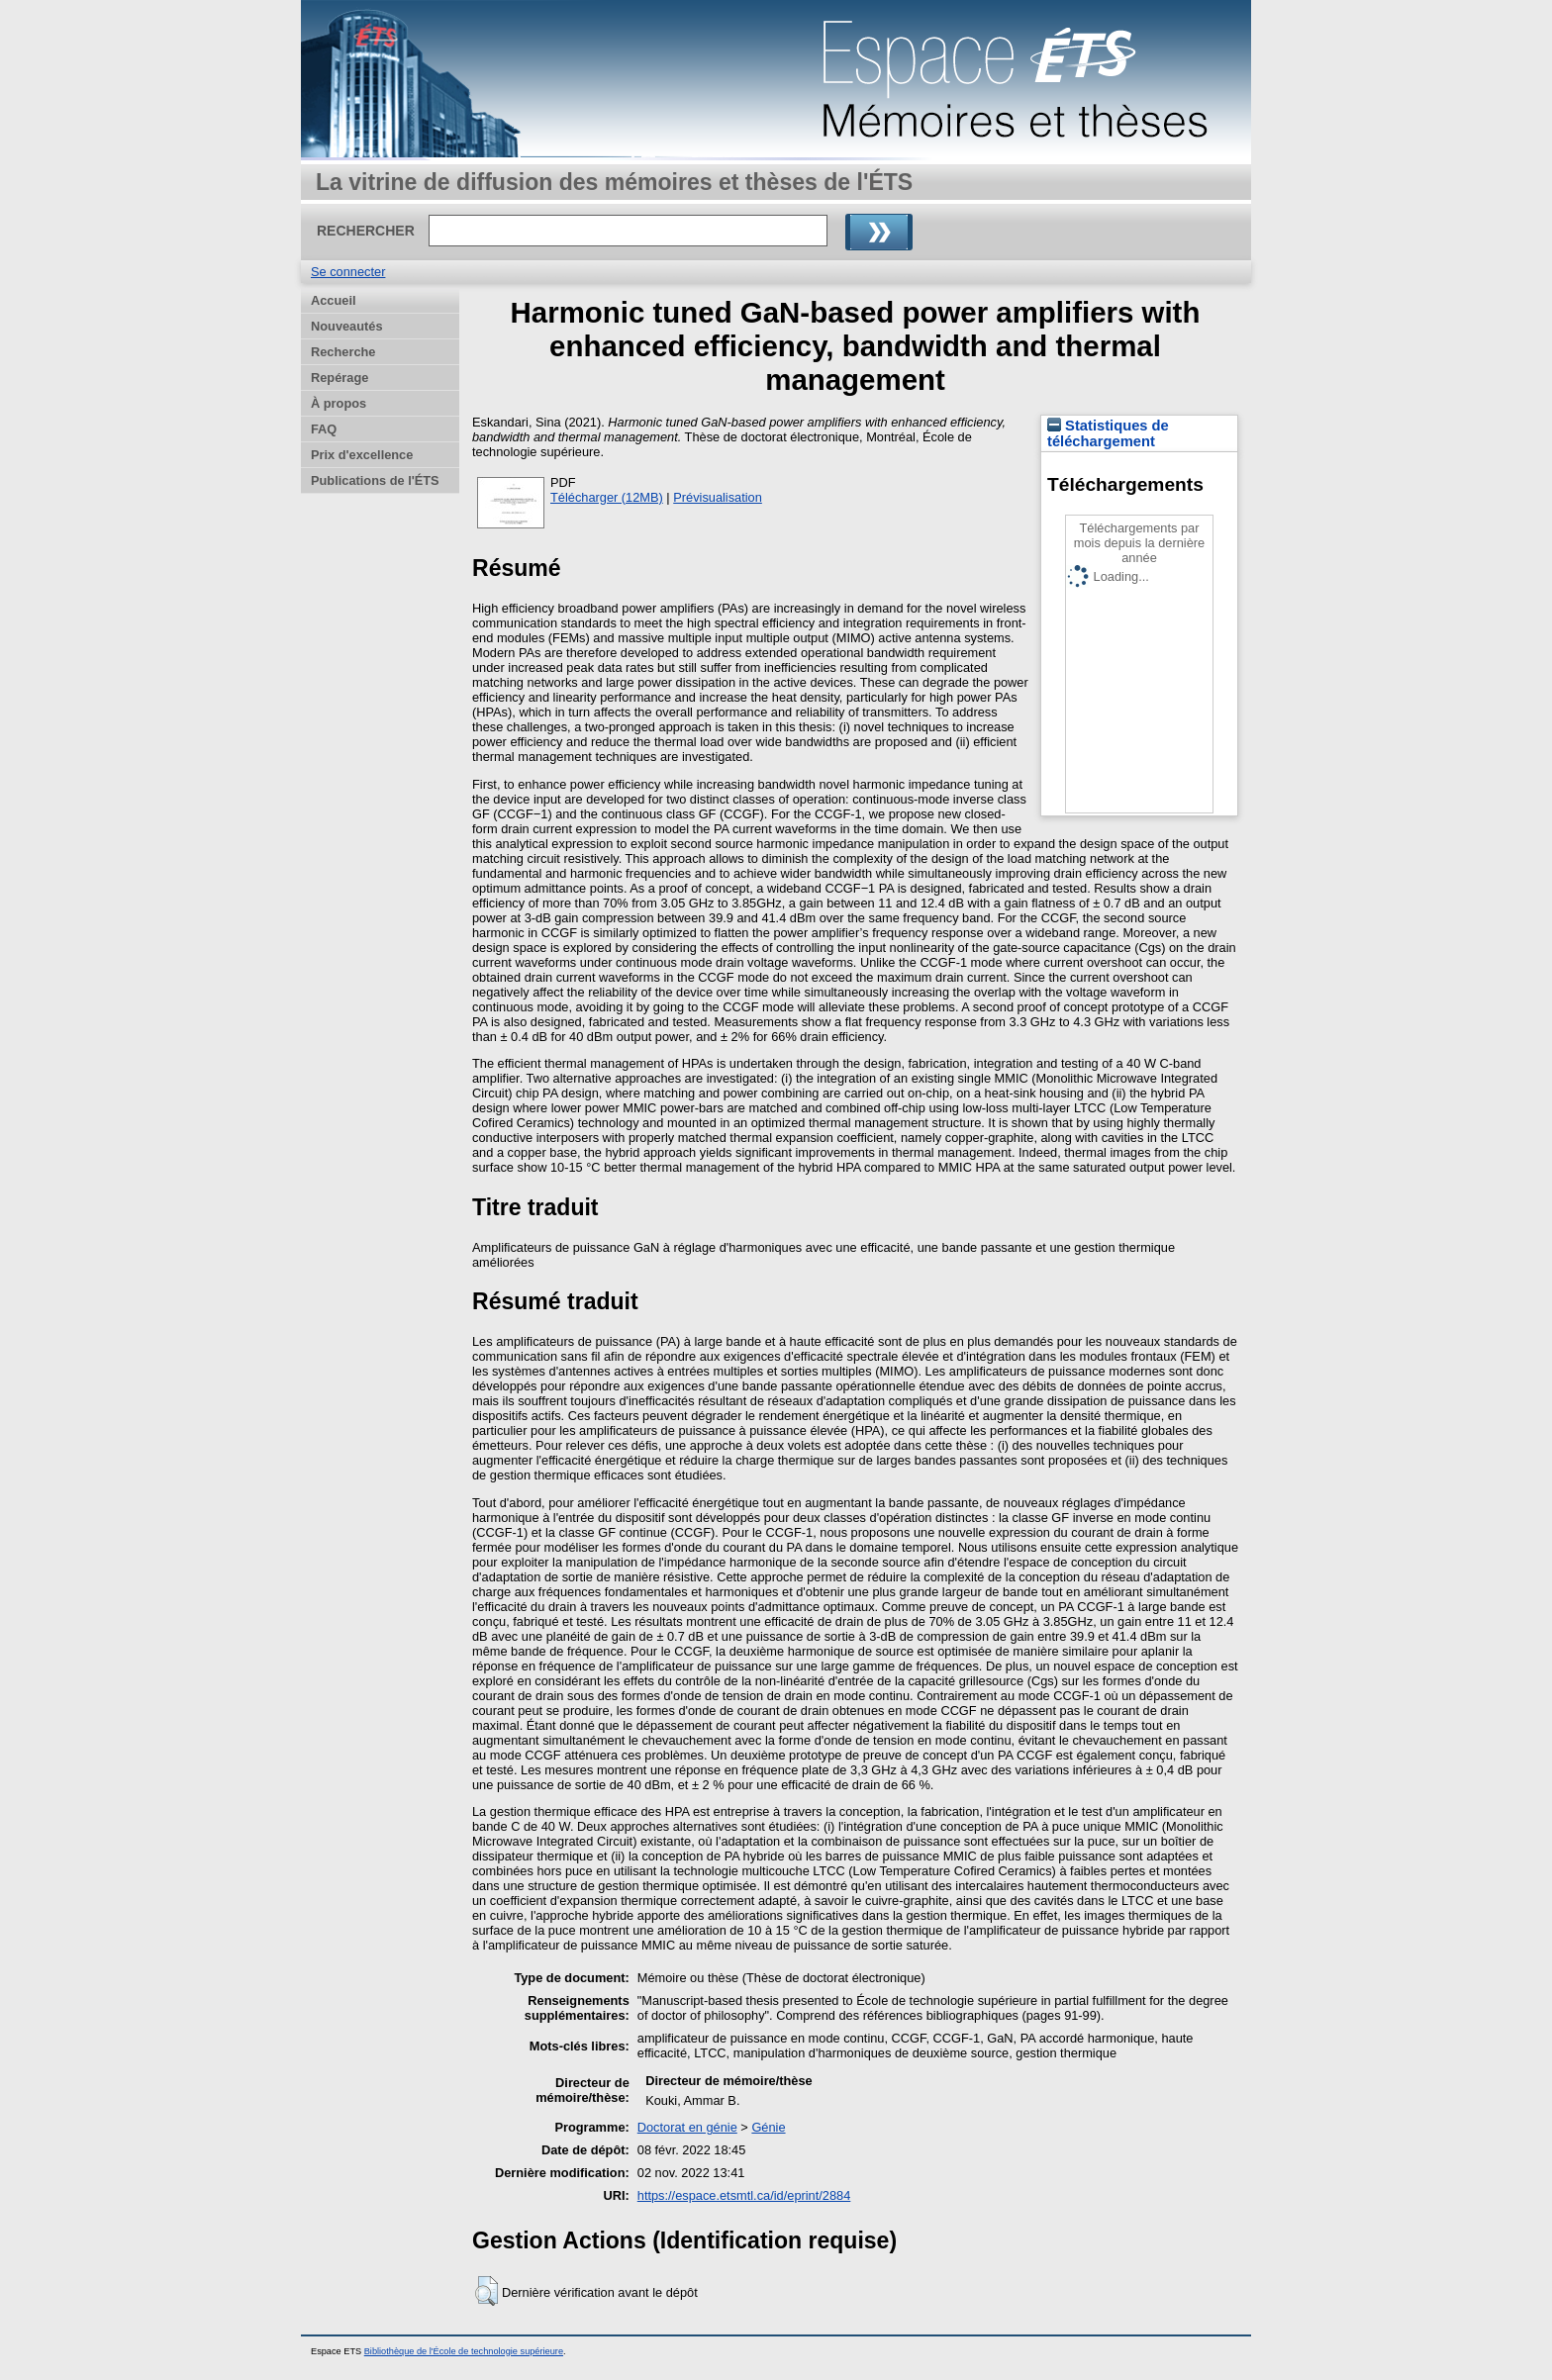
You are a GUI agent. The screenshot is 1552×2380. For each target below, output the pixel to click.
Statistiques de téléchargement (1108, 433)
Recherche (343, 351)
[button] (486, 2291)
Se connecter (348, 271)
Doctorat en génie (687, 2127)
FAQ (324, 429)
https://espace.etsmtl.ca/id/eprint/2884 (744, 2195)
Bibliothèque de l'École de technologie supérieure (463, 2351)
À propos (338, 403)
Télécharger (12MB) (606, 497)
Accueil (333, 300)
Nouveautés (347, 326)
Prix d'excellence (362, 454)
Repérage (339, 377)
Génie (768, 2127)
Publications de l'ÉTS (375, 480)
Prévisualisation (717, 497)
